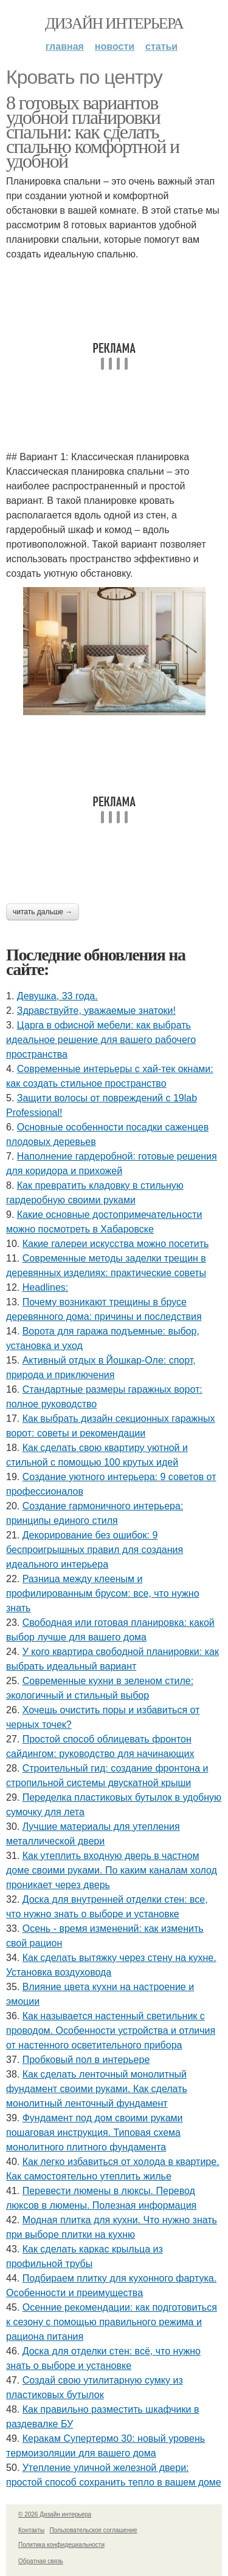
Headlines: (45, 1287)
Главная (65, 46)
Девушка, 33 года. (57, 996)
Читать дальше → (42, 912)
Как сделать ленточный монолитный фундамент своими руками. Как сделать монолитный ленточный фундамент (96, 2089)
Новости (114, 46)
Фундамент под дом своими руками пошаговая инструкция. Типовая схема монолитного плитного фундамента (94, 2132)
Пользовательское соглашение (93, 2530)
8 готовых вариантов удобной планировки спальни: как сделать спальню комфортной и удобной (92, 132)
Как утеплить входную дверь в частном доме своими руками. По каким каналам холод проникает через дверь (111, 1870)
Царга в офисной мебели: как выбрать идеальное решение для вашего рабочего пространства (101, 1039)
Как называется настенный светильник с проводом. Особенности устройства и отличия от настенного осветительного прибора (110, 2030)
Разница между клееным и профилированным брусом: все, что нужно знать (102, 1593)
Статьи (161, 46)
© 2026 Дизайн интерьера (54, 2514)
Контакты (31, 2530)
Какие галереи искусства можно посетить (115, 1244)
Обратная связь (40, 2561)
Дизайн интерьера (114, 23)
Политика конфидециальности (61, 2544)
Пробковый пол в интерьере (86, 2059)
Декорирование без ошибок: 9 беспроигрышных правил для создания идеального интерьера (94, 1549)
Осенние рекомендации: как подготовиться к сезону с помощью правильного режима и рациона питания (111, 2322)
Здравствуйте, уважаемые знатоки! (96, 1010)
